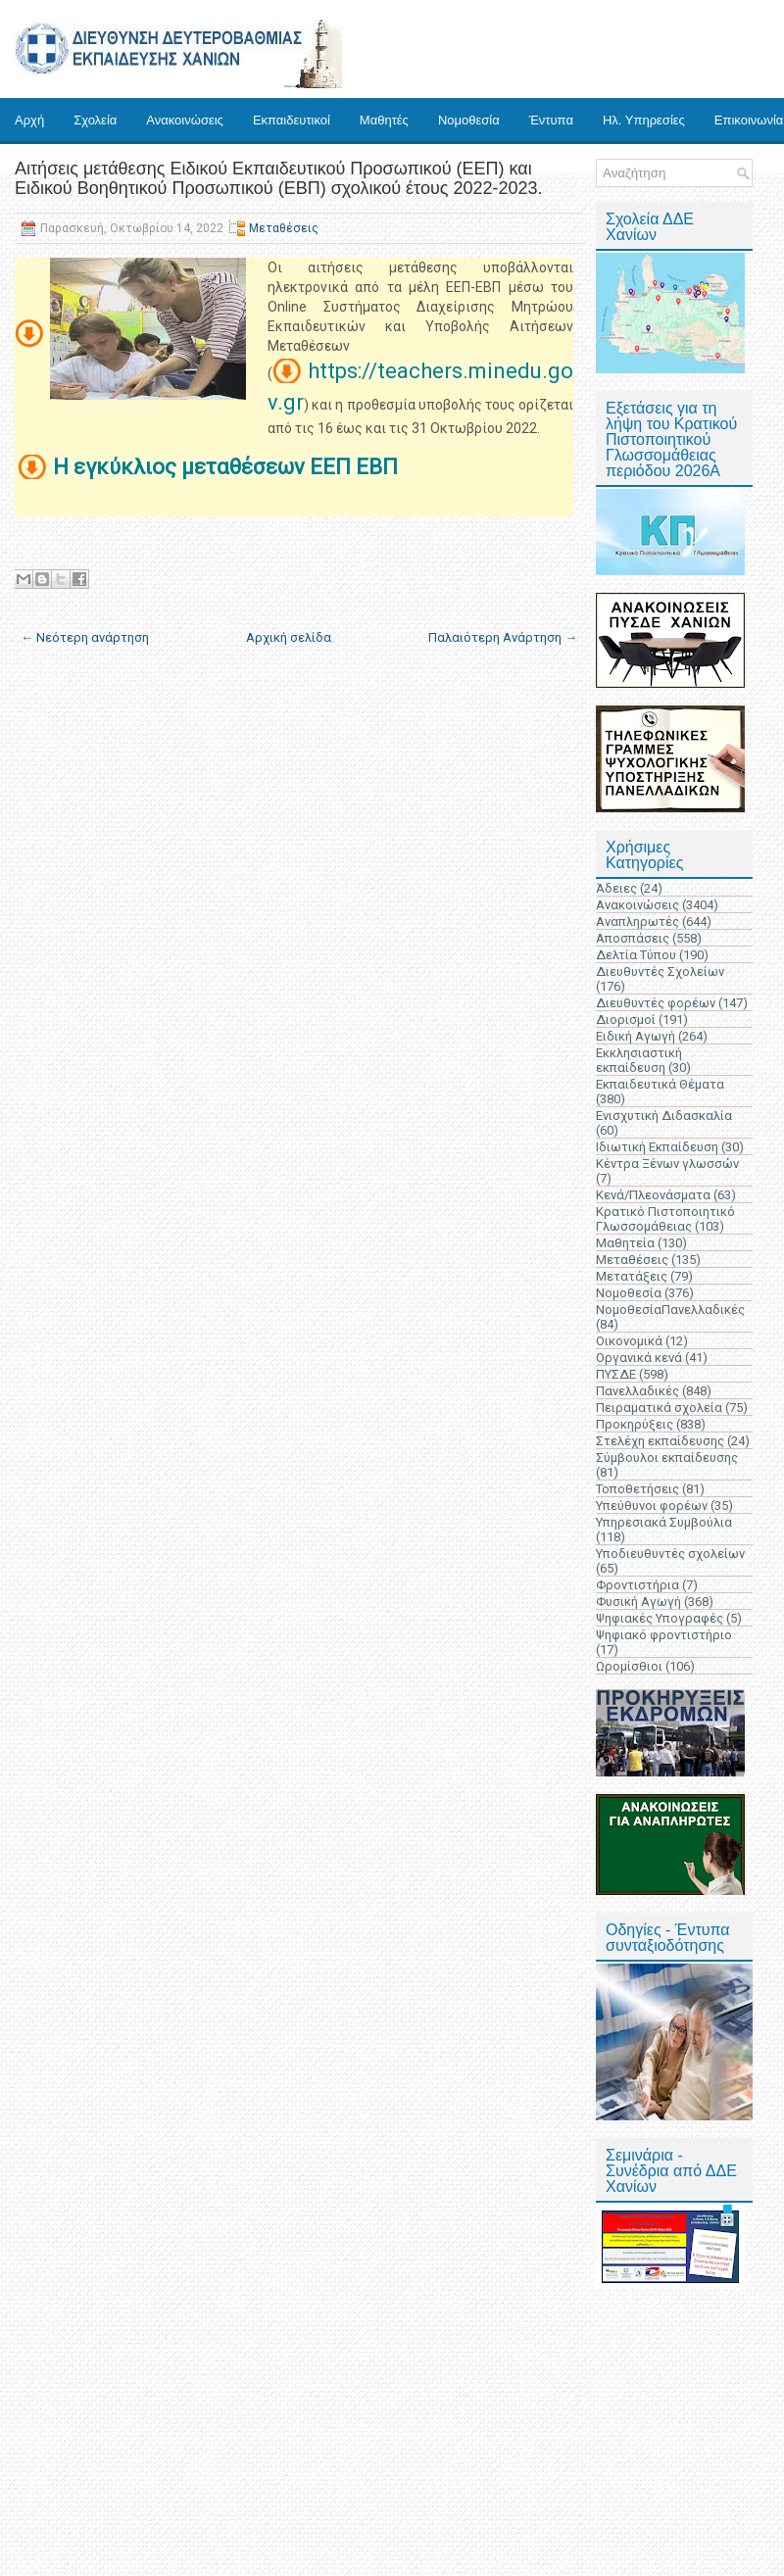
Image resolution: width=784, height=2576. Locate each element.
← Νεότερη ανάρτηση (85, 637)
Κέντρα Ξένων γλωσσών (667, 1163)
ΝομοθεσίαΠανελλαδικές (670, 1309)
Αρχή (29, 120)
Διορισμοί (626, 1019)
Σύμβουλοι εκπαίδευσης (667, 1457)
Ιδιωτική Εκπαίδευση (657, 1147)
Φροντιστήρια (637, 1585)
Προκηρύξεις (634, 1424)
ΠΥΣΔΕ (616, 1374)
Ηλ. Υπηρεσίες (644, 120)
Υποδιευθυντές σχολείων (670, 1553)
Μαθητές (384, 120)
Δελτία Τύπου (636, 955)
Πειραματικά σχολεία (659, 1407)
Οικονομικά (629, 1341)
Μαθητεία (625, 1243)
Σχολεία (95, 120)
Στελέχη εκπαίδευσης (660, 1441)
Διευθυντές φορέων (655, 1003)
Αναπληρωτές (637, 921)
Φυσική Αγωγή (638, 1601)
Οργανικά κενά (639, 1357)
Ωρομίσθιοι (629, 1666)
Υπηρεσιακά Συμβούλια (664, 1522)
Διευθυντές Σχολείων (660, 971)
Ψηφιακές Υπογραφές (659, 1618)
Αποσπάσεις (632, 938)
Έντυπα (551, 120)
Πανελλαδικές (637, 1391)
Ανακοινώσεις (184, 120)
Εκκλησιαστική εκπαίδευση (639, 1060)
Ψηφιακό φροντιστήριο (664, 1635)
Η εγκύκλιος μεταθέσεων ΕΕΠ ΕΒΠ (228, 467)
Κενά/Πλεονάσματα (653, 1195)
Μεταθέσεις (283, 228)
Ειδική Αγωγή (635, 1036)
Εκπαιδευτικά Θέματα (660, 1084)
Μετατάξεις (631, 1276)
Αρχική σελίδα (288, 637)
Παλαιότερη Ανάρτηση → (502, 637)
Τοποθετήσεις (637, 1489)
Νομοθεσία (469, 120)
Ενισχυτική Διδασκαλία (664, 1115)
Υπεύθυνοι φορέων (652, 1505)
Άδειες (616, 888)
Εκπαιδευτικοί (291, 120)
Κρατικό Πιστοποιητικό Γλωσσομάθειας (665, 1219)
